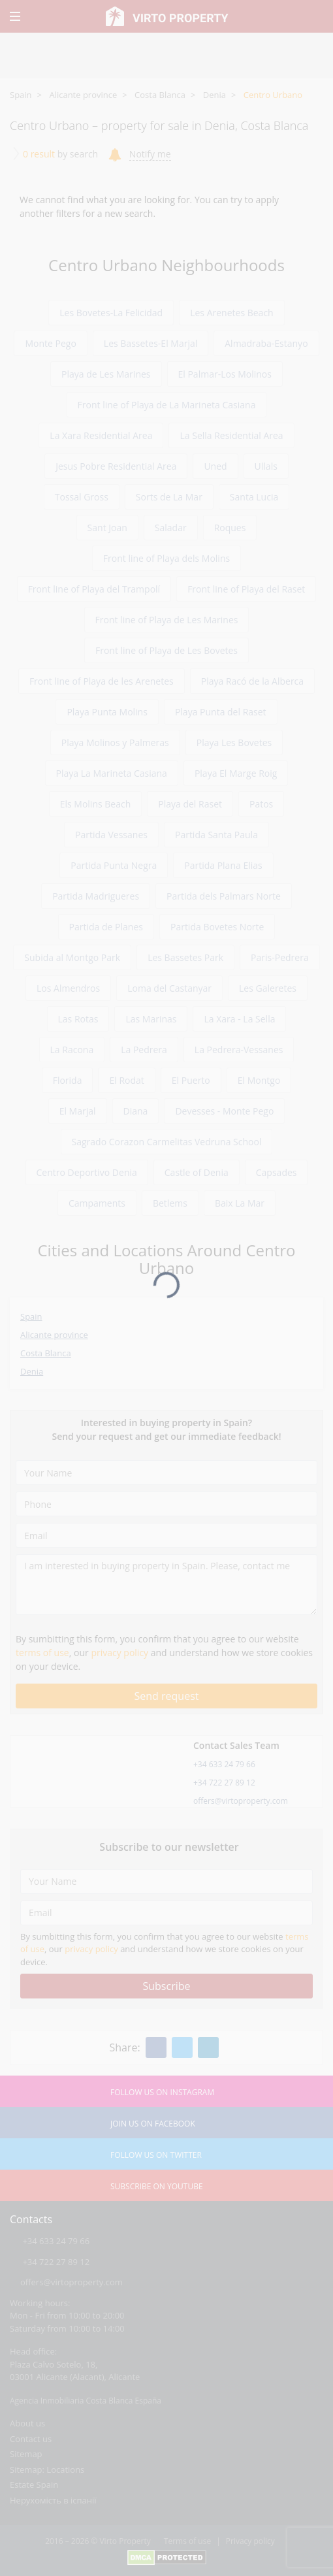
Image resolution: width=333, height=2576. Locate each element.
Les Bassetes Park (185, 957)
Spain (21, 95)
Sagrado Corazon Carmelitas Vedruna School (167, 1141)
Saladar (171, 527)
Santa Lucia (254, 497)
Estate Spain (34, 2484)
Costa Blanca (160, 95)
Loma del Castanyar (169, 988)
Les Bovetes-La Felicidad (111, 312)
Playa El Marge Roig (236, 773)
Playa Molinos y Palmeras (115, 742)
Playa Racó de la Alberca (252, 681)
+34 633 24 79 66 (224, 1764)
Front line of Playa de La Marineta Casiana (167, 405)
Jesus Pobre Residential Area (116, 466)
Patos (261, 804)
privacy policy (119, 1652)
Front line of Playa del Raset (246, 589)
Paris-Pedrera (280, 957)
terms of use (42, 1652)
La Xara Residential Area (101, 435)
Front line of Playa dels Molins (166, 558)
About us (27, 2423)
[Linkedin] (208, 2047)
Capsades (276, 1172)
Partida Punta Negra (114, 865)
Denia (214, 95)
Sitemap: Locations (47, 2469)
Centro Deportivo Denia (87, 1172)
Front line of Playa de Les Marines (166, 619)
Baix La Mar (239, 1203)
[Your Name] (166, 1472)
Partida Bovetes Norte (217, 927)
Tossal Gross (81, 497)
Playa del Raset (190, 804)
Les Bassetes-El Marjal (150, 343)
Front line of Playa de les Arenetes (101, 681)
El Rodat (126, 1080)
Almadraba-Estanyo (266, 343)
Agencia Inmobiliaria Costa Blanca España (85, 2400)
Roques (230, 527)
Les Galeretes (267, 988)
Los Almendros (68, 988)
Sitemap (26, 2454)
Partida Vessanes (111, 834)
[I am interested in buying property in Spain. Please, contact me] (166, 1584)
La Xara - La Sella (239, 1019)
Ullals (266, 466)
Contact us (31, 2439)
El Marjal (77, 1111)
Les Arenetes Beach (232, 312)
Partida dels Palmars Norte (223, 896)
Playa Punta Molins (107, 712)
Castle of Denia (197, 1172)
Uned (215, 466)
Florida (67, 1080)
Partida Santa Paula (216, 834)
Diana (135, 1111)
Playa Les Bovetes (234, 742)
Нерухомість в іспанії (53, 2500)
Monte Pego (50, 343)
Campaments (97, 1203)
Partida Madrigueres (95, 896)
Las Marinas (150, 1019)
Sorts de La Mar (169, 497)
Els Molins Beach (95, 804)
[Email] (166, 1535)
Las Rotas (78, 1019)
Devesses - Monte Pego (224, 1111)
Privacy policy (250, 2541)
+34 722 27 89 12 (224, 1782)
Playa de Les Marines (105, 374)
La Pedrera (144, 1049)
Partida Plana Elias (223, 865)
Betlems (170, 1203)
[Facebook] (156, 2047)
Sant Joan (107, 527)
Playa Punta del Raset (220, 712)
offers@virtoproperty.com (240, 1800)
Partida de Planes (106, 927)
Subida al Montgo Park (72, 957)
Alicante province (83, 95)
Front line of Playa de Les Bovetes (166, 650)
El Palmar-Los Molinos (225, 374)
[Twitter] (182, 2047)
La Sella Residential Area (231, 435)
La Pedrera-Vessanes (239, 1049)
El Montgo (259, 1080)
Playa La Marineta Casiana (111, 773)
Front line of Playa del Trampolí (94, 589)
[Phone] (166, 1504)
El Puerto (191, 1080)
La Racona (72, 1049)
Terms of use (187, 2541)
